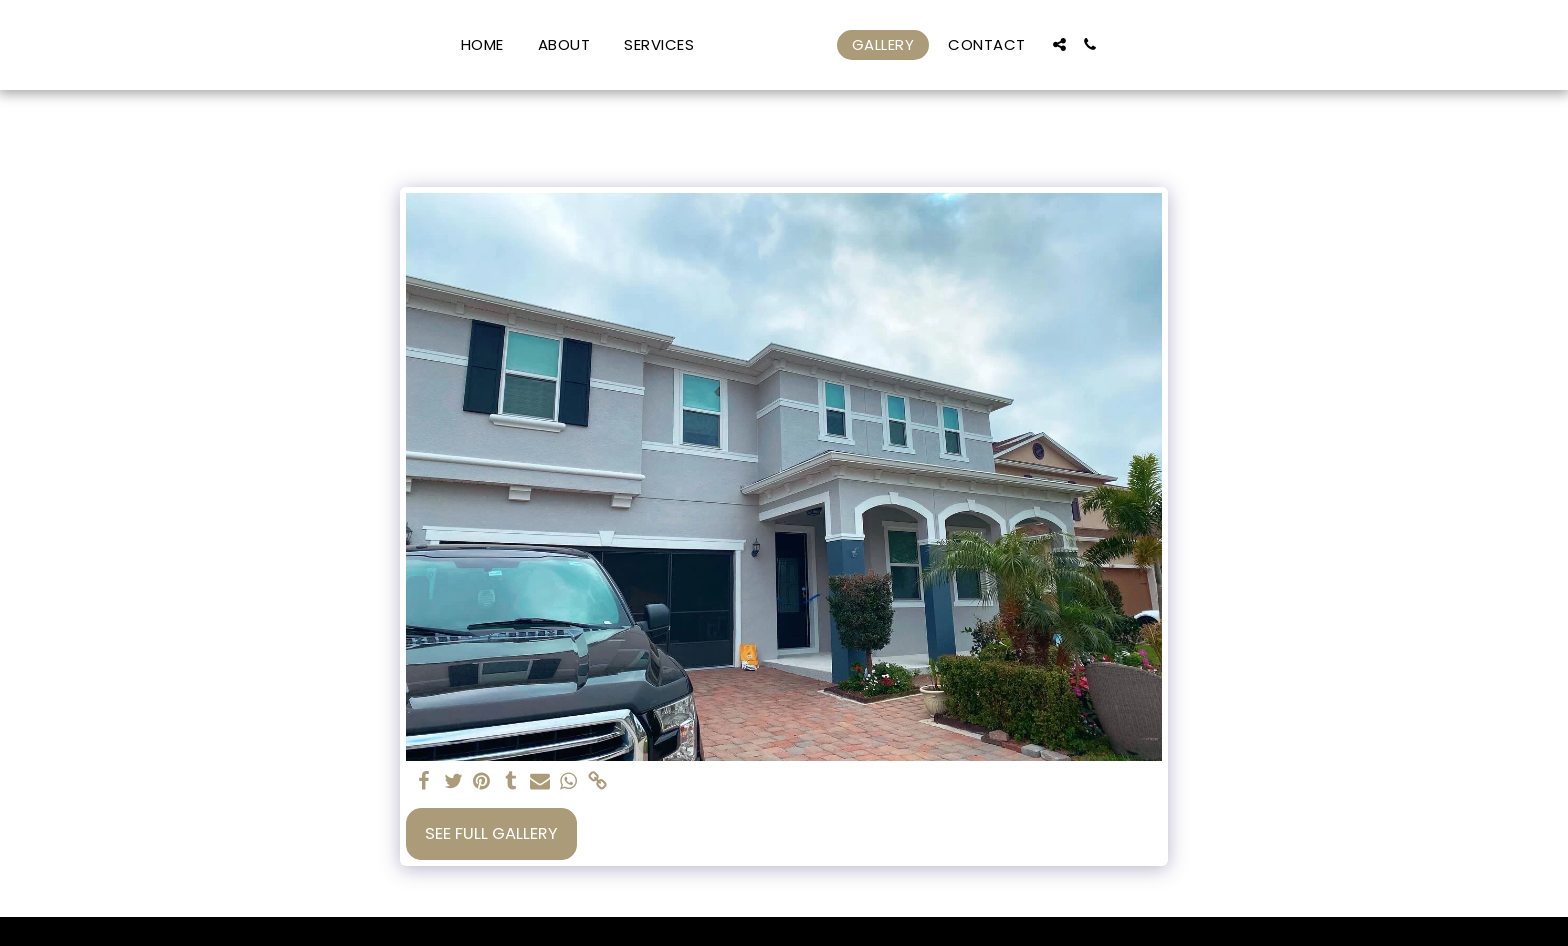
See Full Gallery (491, 833)
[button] (629, 44)
